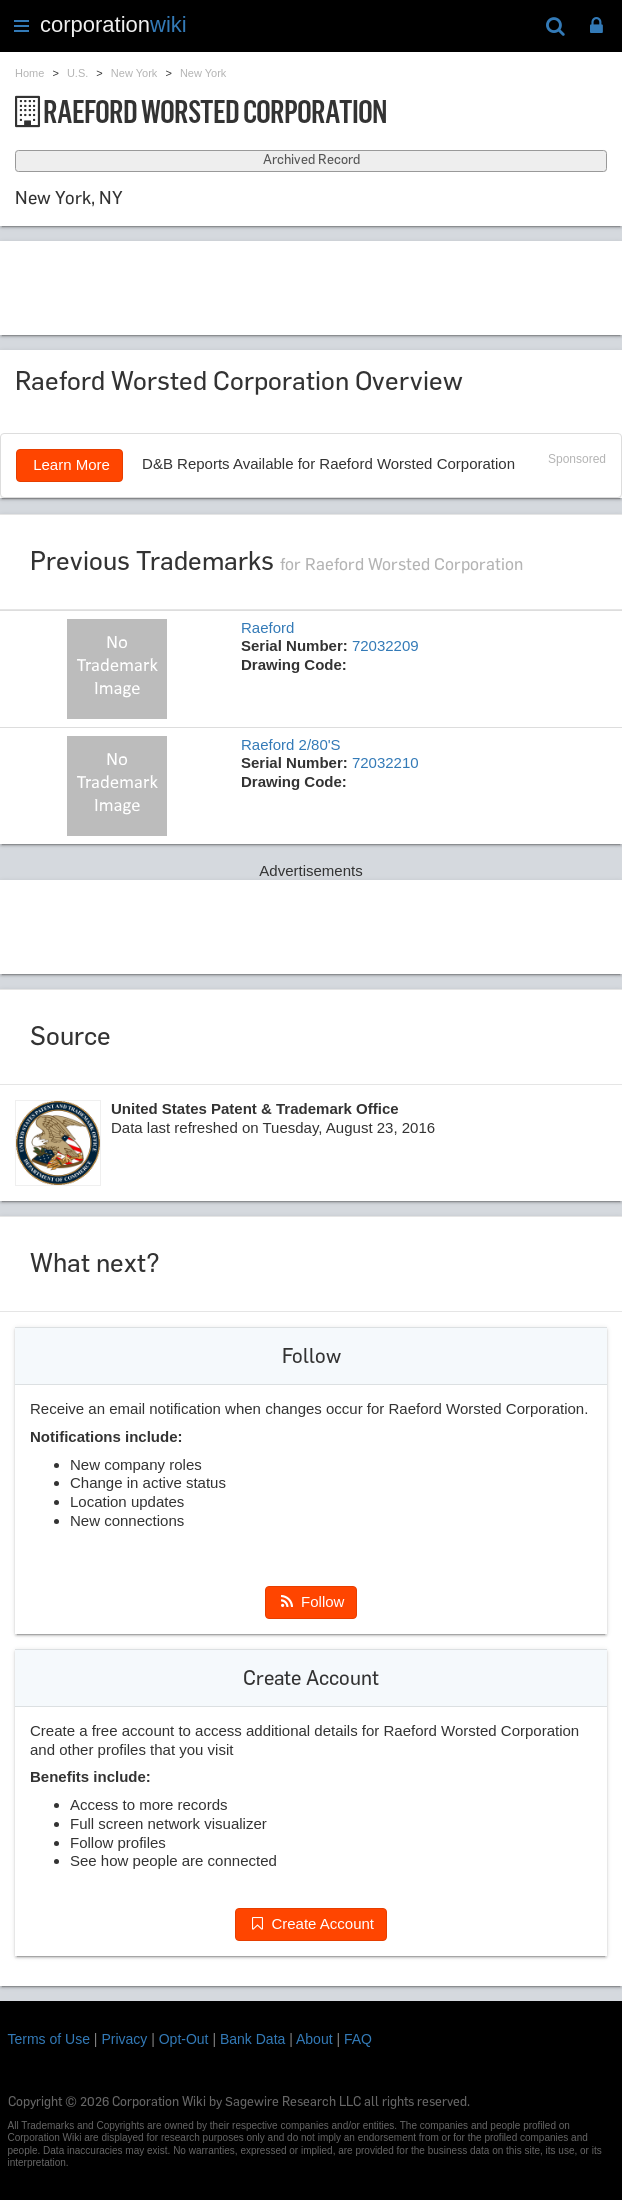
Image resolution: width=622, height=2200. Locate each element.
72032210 (385, 762)
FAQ (358, 2039)
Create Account (311, 1923)
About (314, 2039)
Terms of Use (49, 2039)
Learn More (69, 464)
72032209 (385, 645)
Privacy (124, 2039)
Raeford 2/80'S (291, 744)
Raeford (267, 627)
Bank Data (252, 2039)
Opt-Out (184, 2039)
